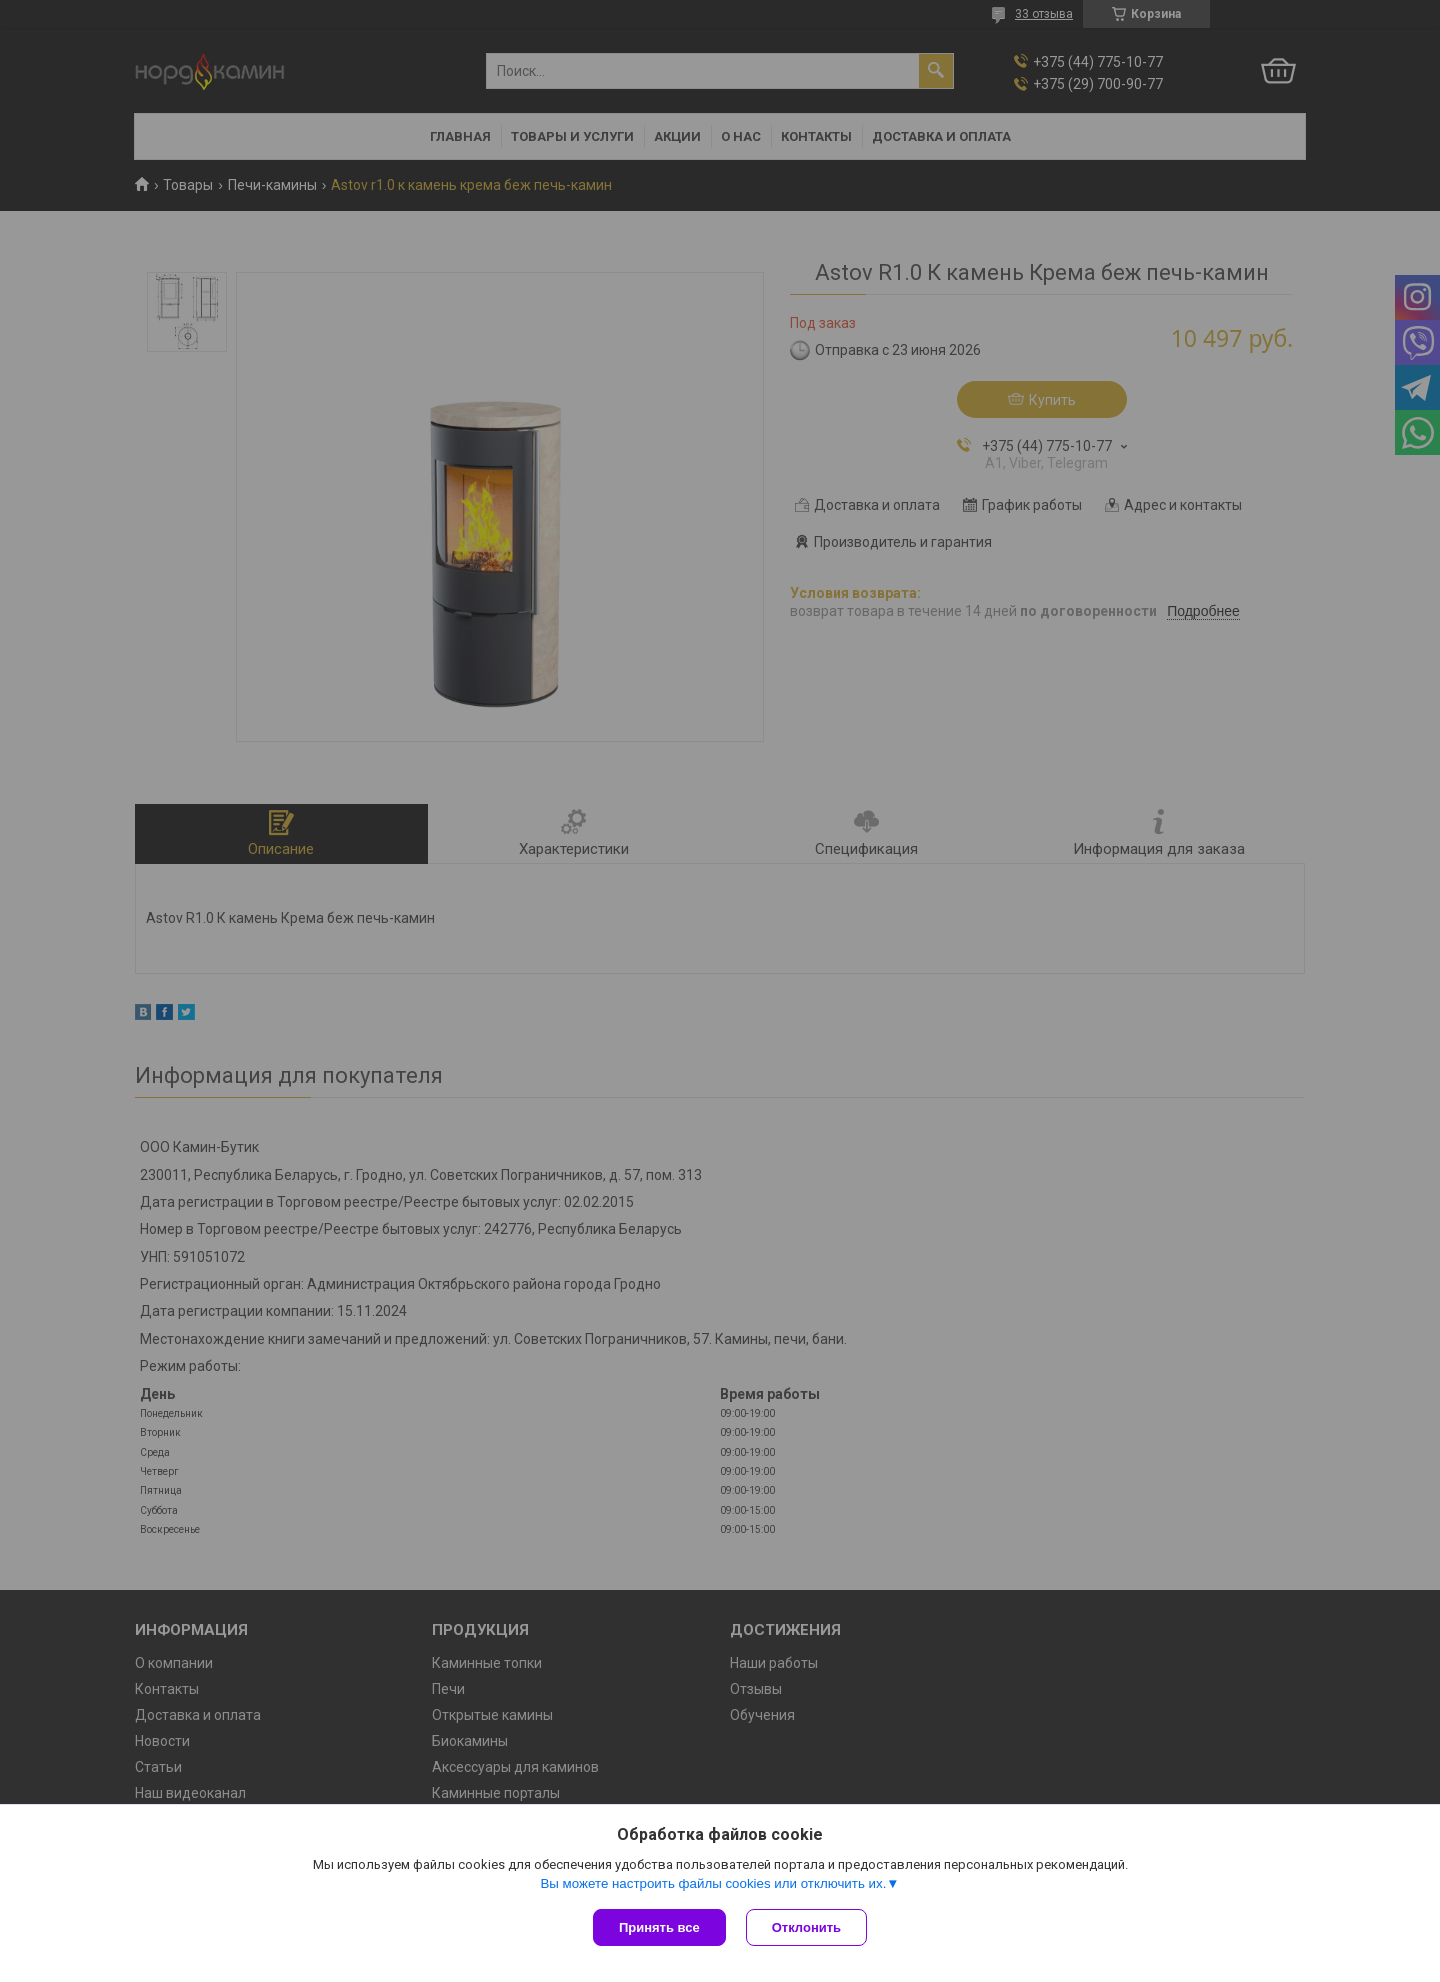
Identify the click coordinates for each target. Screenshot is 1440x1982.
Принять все (659, 1927)
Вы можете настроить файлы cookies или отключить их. (713, 1883)
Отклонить (806, 1927)
